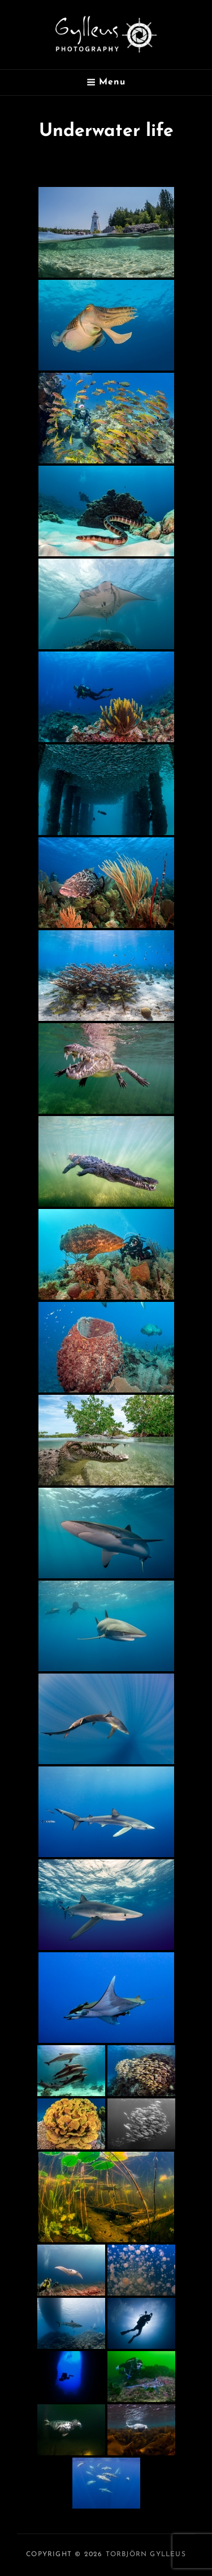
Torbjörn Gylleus (146, 2554)
